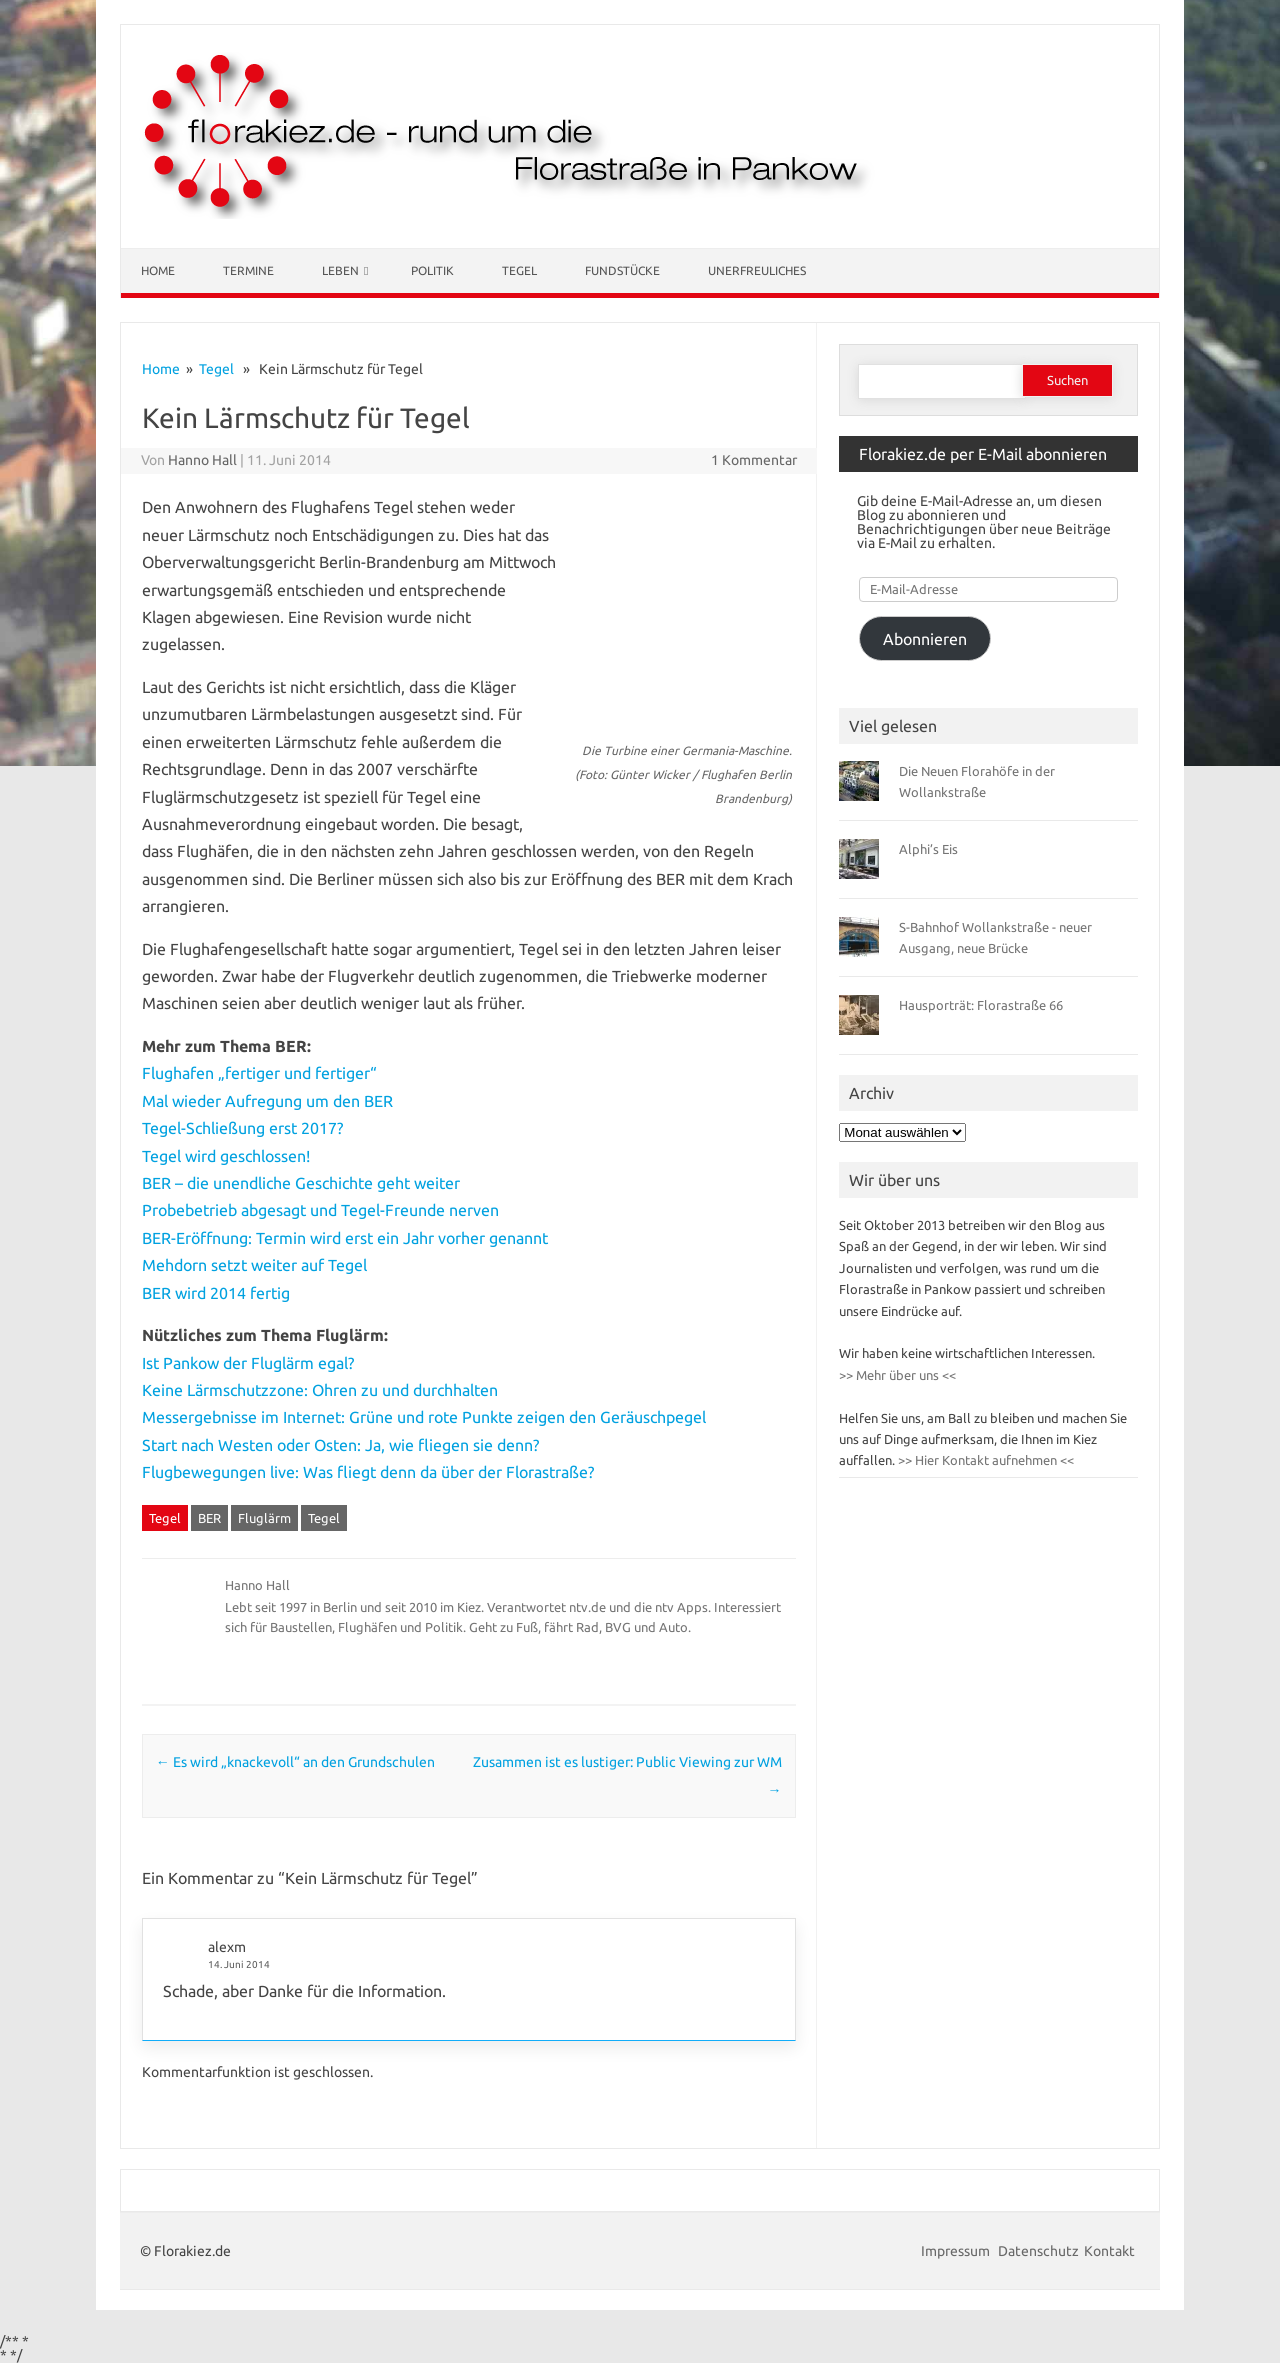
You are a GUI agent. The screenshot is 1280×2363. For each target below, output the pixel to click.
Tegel (519, 270)
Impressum (957, 2251)
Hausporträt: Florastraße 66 (981, 1005)
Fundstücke (622, 270)
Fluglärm (264, 1518)
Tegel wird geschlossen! (226, 1156)
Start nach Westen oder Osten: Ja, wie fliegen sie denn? (340, 1445)
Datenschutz (1038, 2251)
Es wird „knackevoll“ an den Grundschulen (295, 1762)
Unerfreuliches (757, 270)
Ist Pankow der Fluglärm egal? (248, 1363)
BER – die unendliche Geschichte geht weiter (301, 1183)
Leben (340, 270)
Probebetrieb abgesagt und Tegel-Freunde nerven (320, 1210)
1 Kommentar (754, 460)
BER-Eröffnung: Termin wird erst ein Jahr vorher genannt (345, 1238)
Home (158, 270)
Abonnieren (925, 639)
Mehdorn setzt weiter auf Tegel (254, 1265)
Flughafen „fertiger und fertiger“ (259, 1073)
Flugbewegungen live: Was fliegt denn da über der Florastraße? (368, 1472)
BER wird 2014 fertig (216, 1293)
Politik (432, 270)
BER (209, 1518)
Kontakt (1109, 2251)
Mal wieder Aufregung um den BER (267, 1101)
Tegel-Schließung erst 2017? (242, 1128)
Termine (248, 270)
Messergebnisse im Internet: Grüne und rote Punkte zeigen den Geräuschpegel (424, 1417)
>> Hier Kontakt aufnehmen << (984, 1460)
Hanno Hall (202, 460)
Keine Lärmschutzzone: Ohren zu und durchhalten (320, 1390)
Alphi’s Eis (928, 849)
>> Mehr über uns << (897, 1375)
